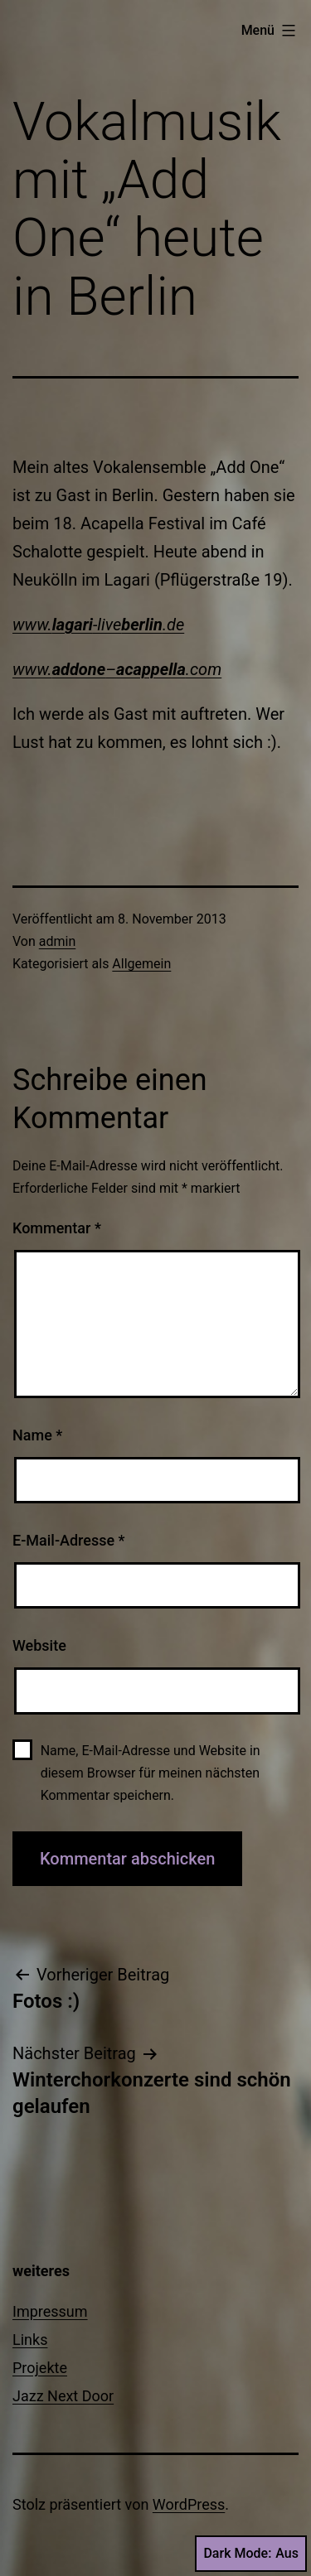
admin (57, 941)
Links (29, 2339)
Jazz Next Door (63, 2396)
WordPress (189, 2504)
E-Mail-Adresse (68, 1540)
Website (39, 1645)
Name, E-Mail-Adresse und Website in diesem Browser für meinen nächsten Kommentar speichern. (150, 1773)
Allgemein (141, 964)
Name (37, 1435)
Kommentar (56, 1228)
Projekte (39, 2367)
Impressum (50, 2311)
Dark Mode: (251, 2554)
